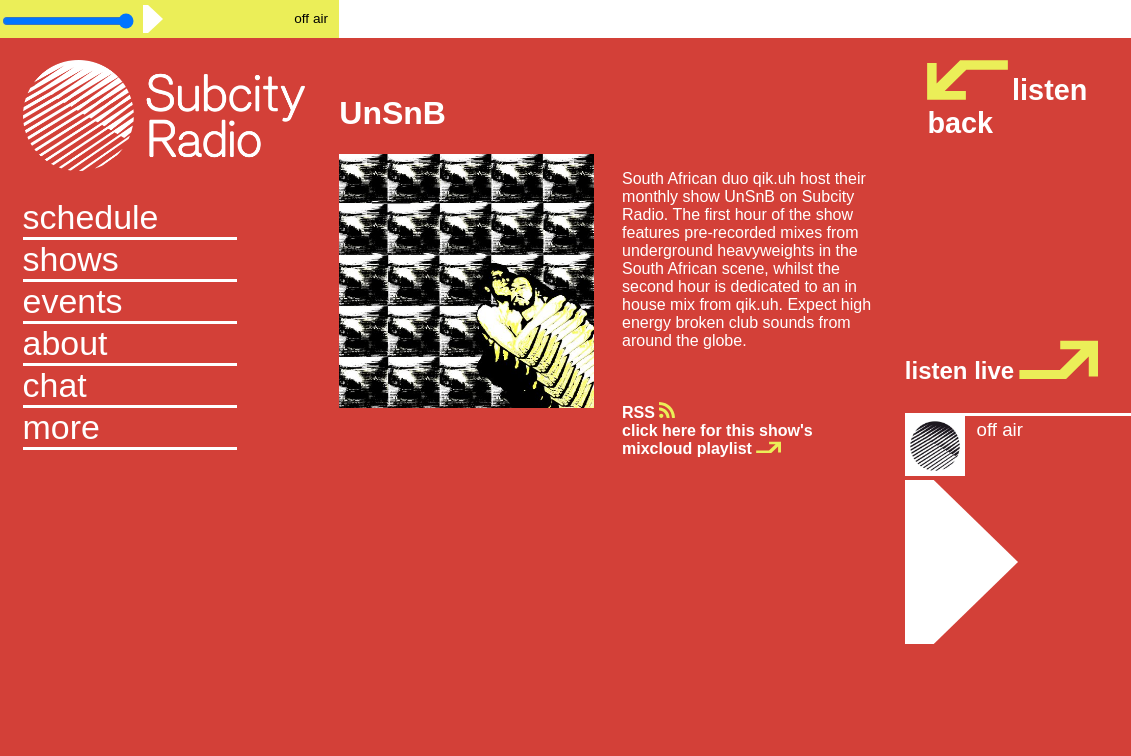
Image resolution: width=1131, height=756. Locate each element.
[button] (170, 429)
